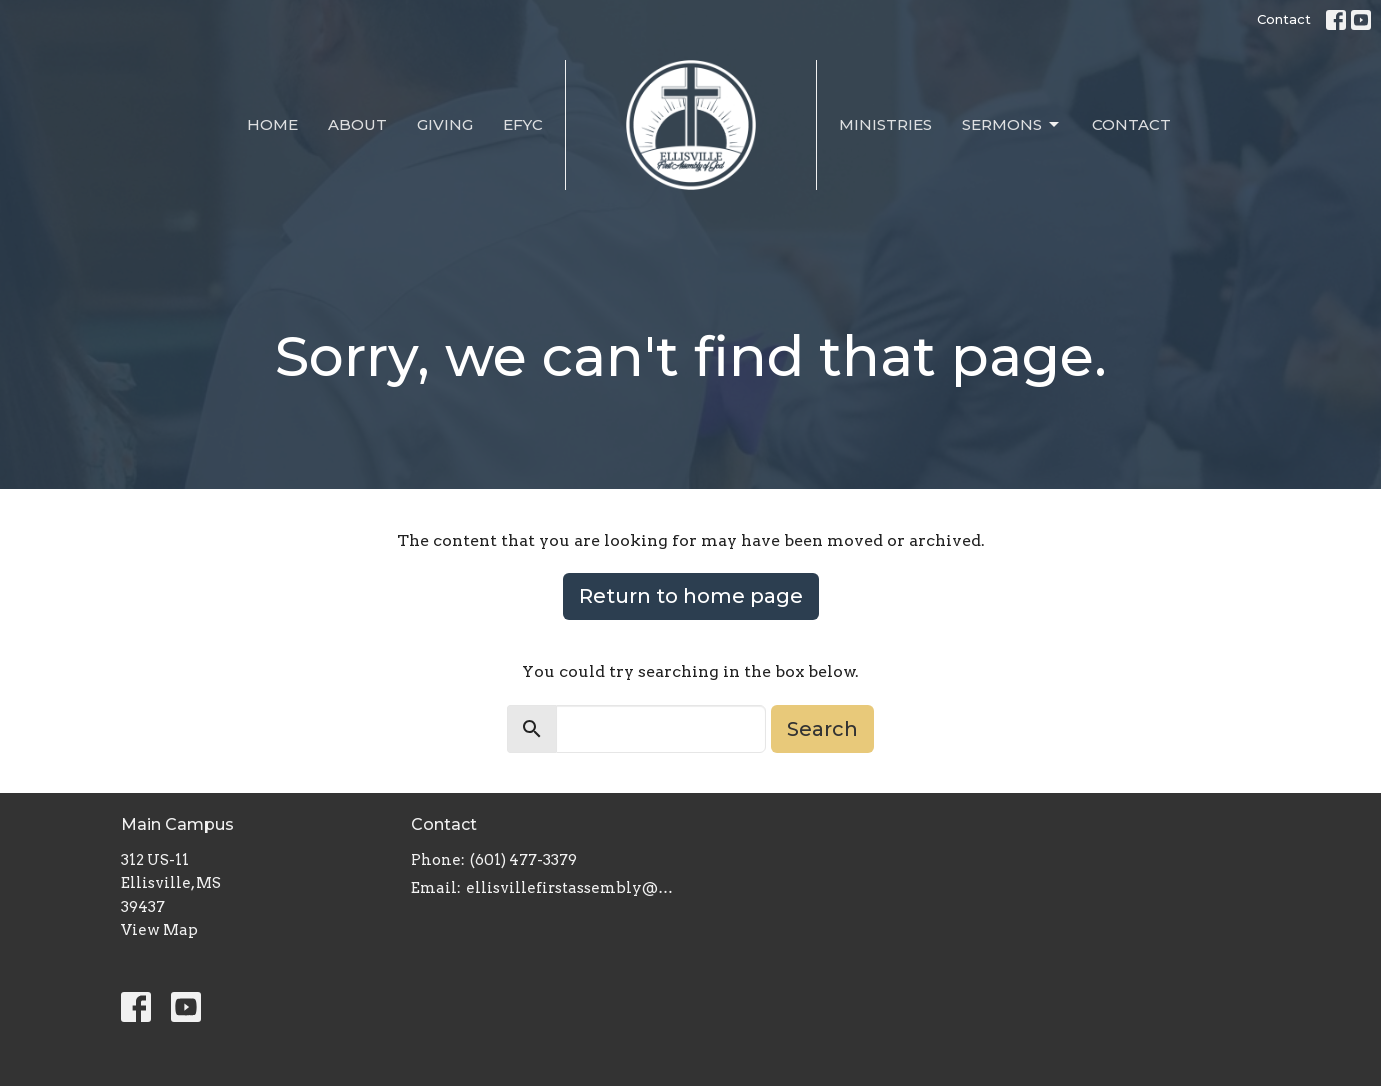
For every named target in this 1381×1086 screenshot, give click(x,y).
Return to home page (691, 596)
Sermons (1012, 125)
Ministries (885, 124)
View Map (159, 930)
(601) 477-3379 (523, 860)
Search (822, 729)
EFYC (523, 124)
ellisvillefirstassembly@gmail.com (573, 888)
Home (272, 124)
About (357, 124)
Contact (1284, 19)
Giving (445, 124)
